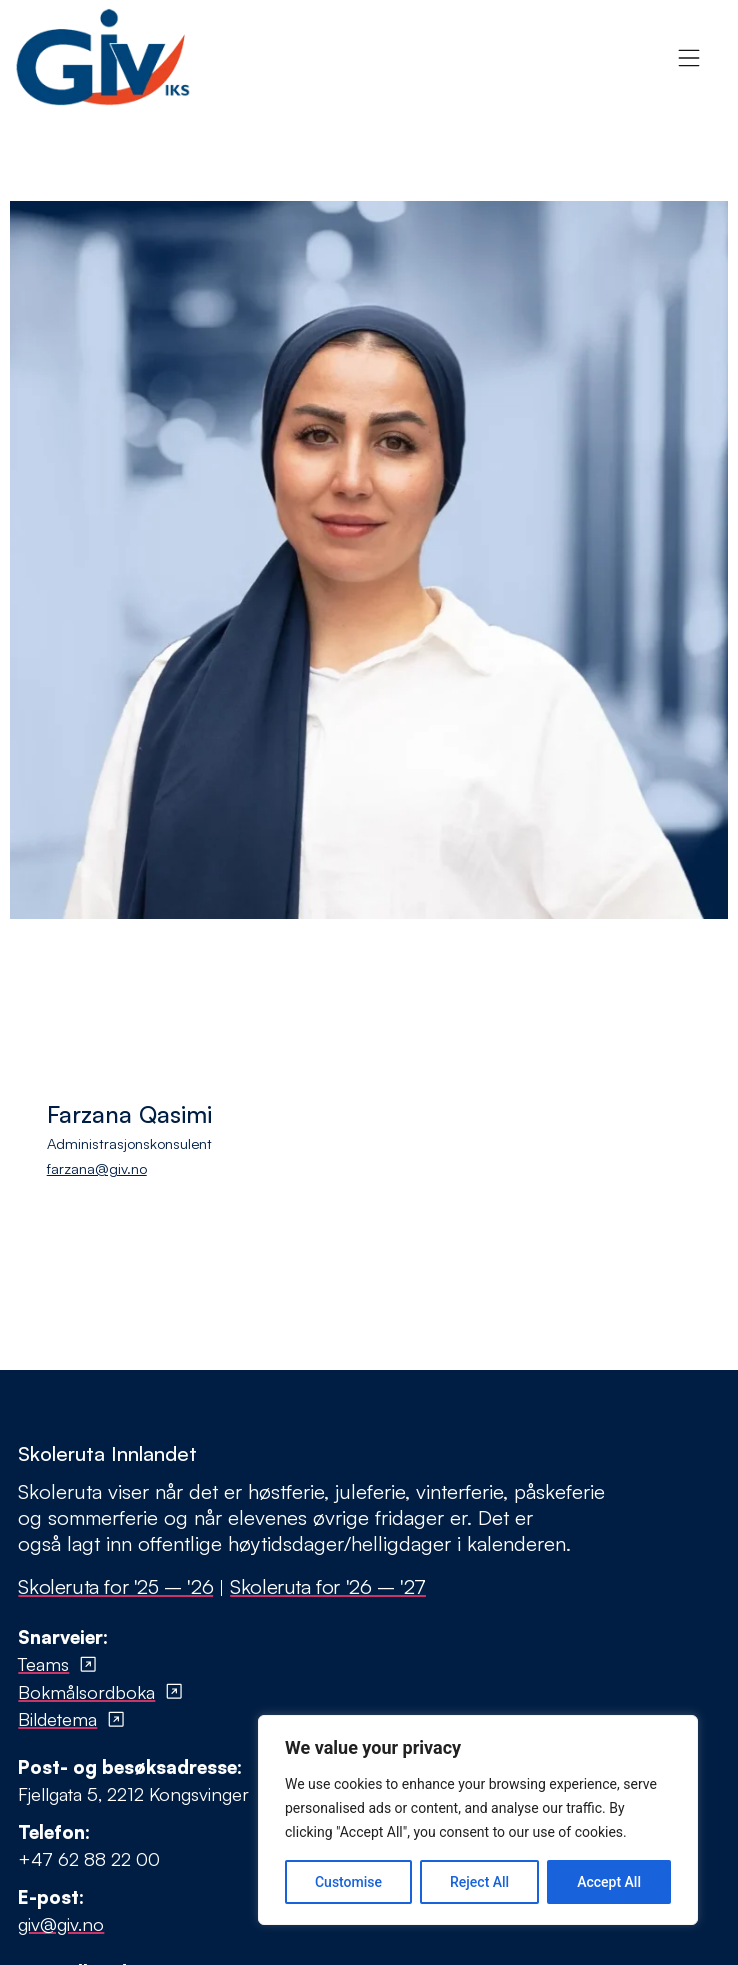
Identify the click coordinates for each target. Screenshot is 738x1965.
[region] (478, 1820)
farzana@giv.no (97, 1168)
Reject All (479, 1882)
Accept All (609, 1882)
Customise (348, 1882)
